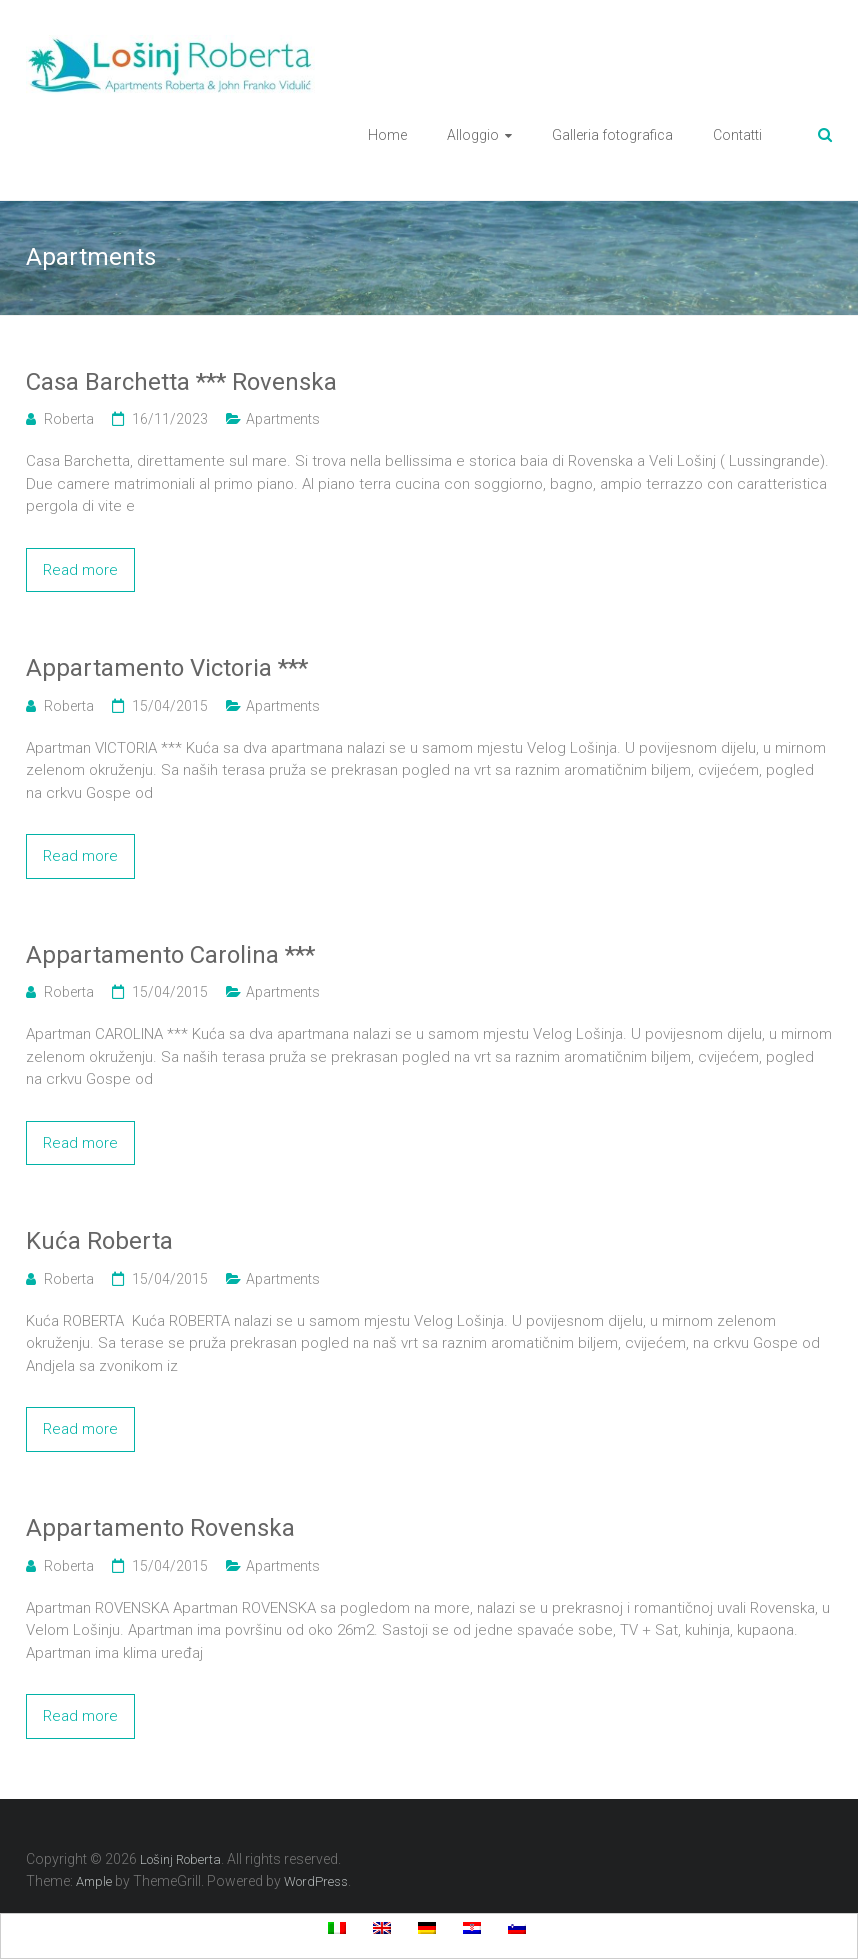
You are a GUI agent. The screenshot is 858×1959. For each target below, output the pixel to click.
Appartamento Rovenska (160, 1528)
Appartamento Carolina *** (170, 955)
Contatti (737, 135)
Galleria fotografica (612, 135)
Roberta (69, 419)
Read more (80, 570)
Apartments (283, 419)
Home (387, 135)
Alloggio (473, 135)
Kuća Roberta (99, 1241)
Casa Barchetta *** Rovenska (181, 382)
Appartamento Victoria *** (167, 668)
